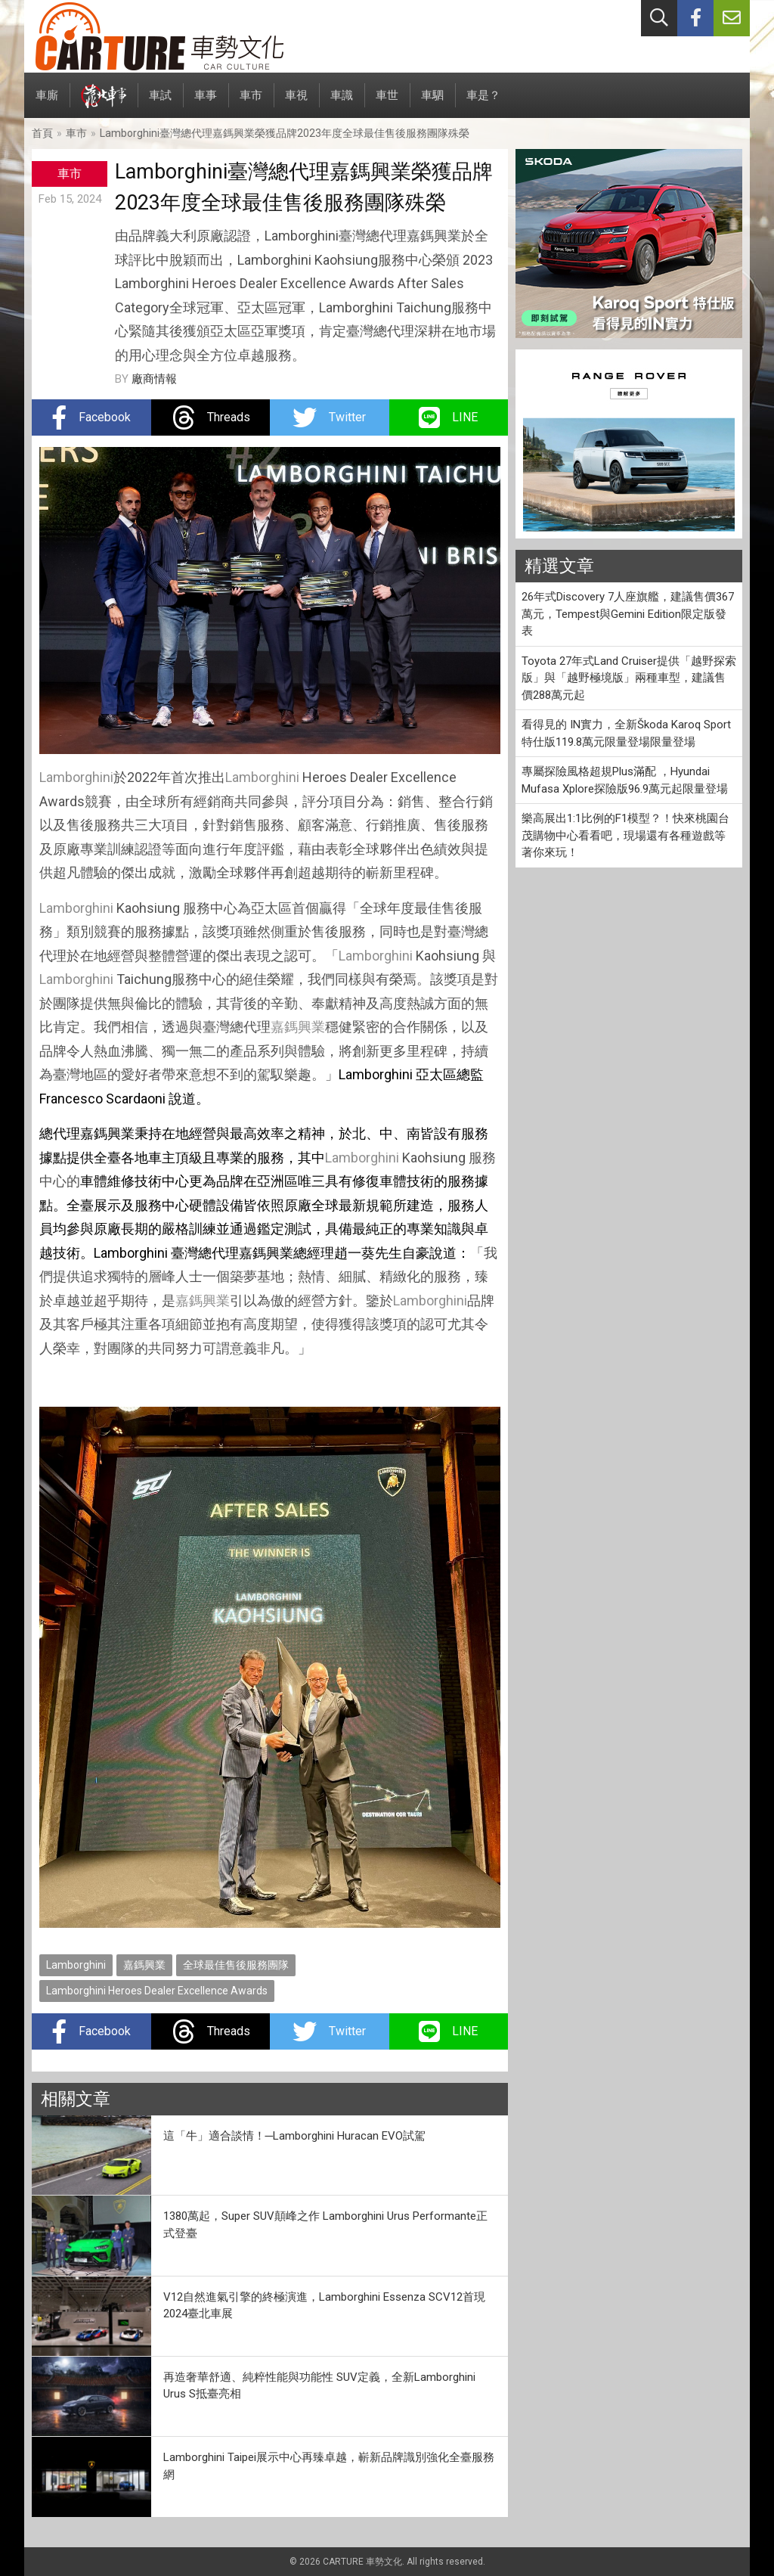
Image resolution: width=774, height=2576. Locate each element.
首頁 (42, 133)
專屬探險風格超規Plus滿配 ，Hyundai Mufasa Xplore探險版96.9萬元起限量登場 (625, 780)
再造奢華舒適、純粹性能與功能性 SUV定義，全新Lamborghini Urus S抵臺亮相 (319, 2385)
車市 (251, 103)
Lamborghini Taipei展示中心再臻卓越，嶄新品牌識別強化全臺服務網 (328, 2465)
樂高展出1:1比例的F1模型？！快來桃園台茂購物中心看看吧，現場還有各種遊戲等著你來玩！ (625, 835)
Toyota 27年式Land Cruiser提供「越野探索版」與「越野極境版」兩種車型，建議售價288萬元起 (629, 678)
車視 (296, 103)
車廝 (47, 103)
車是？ (483, 103)
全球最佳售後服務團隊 (236, 1965)
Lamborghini (76, 777)
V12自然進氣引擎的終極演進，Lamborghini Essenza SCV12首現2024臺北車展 (324, 2305)
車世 (387, 103)
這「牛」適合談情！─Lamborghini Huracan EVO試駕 (294, 2136)
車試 (160, 103)
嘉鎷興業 (298, 1027)
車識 (341, 103)
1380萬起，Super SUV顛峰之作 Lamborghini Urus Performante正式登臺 (325, 2224)
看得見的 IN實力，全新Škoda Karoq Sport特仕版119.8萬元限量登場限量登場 (626, 733)
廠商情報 (154, 379)
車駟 (432, 103)
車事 (205, 103)
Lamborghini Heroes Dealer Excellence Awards (157, 1991)
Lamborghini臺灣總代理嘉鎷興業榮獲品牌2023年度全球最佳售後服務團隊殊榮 (284, 133)
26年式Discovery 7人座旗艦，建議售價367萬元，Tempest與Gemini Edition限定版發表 (628, 614)
